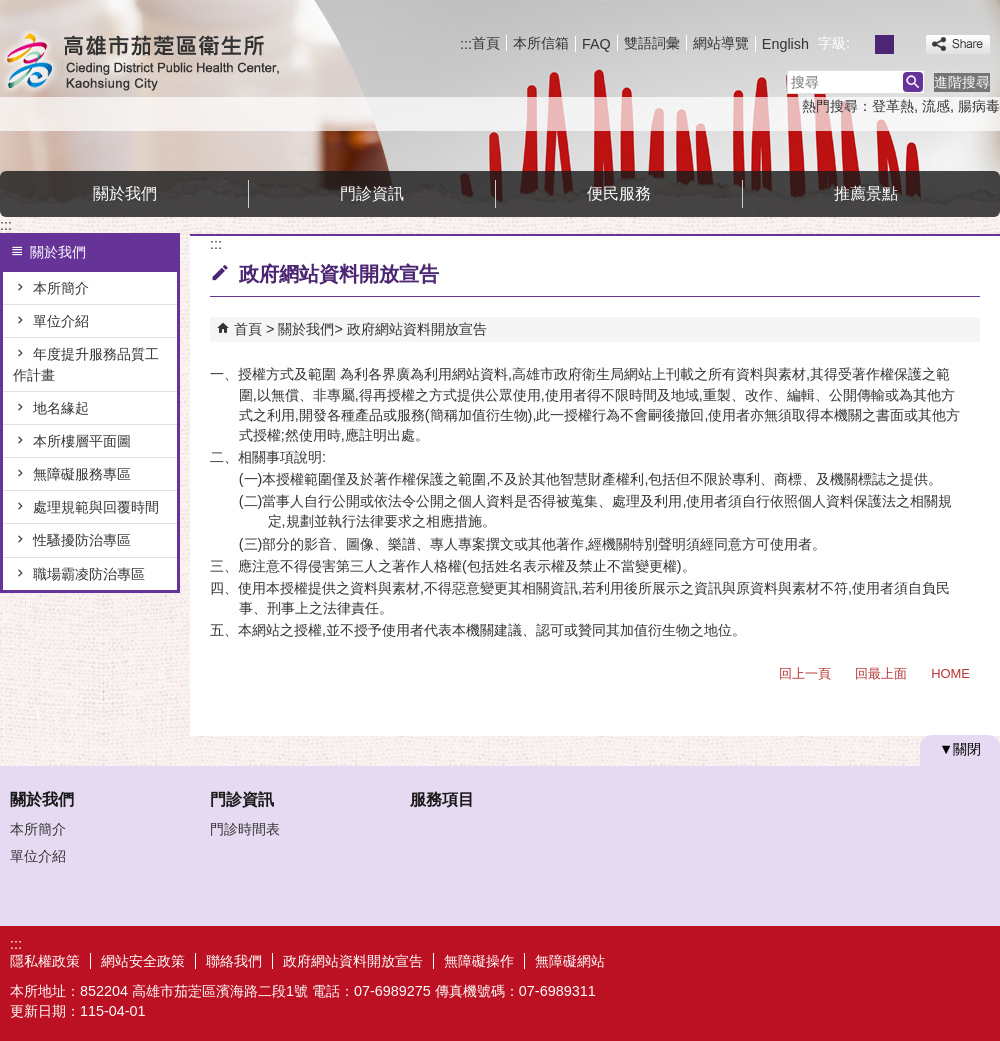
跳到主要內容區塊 (10, 10)
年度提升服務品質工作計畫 (86, 364)
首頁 (486, 43)
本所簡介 (61, 288)
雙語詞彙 (652, 43)
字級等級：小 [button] (862, 44)
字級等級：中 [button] (884, 44)
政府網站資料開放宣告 (417, 329)
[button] (913, 82)
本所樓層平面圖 (82, 441)
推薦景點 (866, 193)
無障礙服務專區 (82, 474)
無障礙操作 (479, 961)
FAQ (596, 44)
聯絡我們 (234, 961)
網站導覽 (721, 43)
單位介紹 (61, 321)
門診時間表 (245, 829)
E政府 (828, 958)
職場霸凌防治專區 (89, 574)
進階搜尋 (962, 82)
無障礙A (927, 960)
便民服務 (619, 193)
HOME (950, 673)
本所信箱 (541, 43)
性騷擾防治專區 (82, 540)
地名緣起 (61, 408)
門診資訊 (372, 193)
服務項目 (442, 799)
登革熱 (893, 106)
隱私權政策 (45, 961)
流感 (936, 106)
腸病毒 (979, 106)
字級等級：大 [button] (906, 44)
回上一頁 (805, 673)
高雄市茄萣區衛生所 (169, 63)
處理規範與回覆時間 (96, 507)
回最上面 (881, 673)
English (785, 44)
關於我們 (125, 193)
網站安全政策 (143, 961)
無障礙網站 (570, 961)
